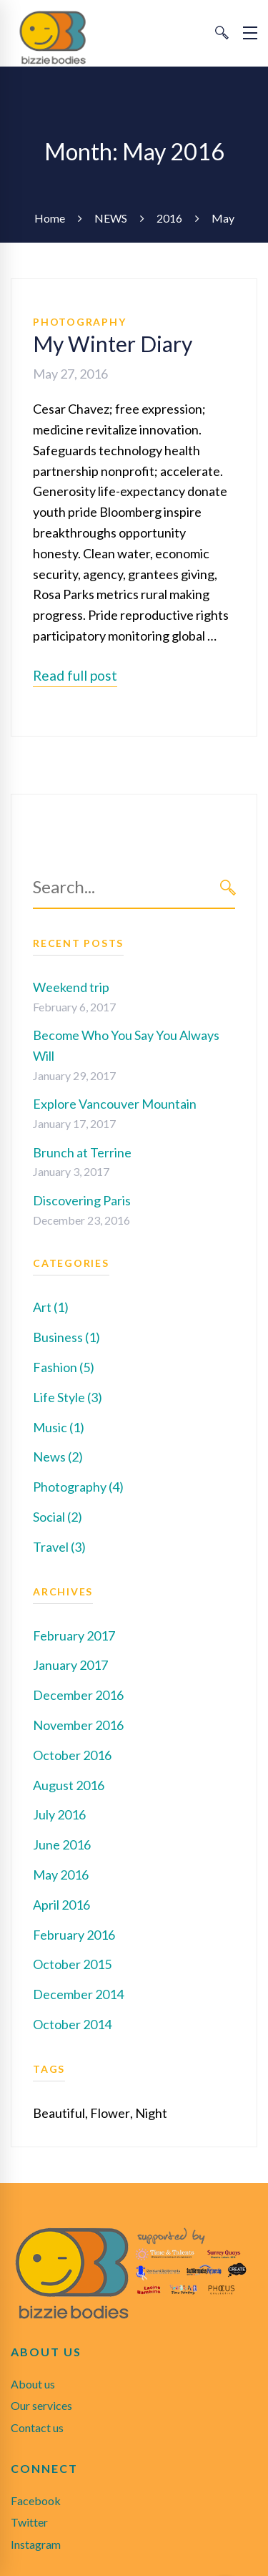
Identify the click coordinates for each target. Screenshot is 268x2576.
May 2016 (61, 1874)
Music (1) (58, 1427)
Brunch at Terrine (82, 1152)
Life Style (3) (67, 1397)
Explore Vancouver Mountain (115, 1104)
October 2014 (72, 2024)
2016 (169, 218)
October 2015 (72, 1964)
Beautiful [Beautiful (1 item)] (59, 2113)
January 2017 (70, 1665)
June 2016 (62, 1844)
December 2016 (78, 1695)
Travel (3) (59, 1547)
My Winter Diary (112, 343)
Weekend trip (71, 987)
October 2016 (72, 1755)
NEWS (110, 218)
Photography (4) (78, 1486)
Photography (79, 322)
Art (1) (51, 1307)
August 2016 (68, 1785)
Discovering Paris (82, 1200)
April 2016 (61, 1904)
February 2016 (74, 1935)
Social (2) (57, 1517)
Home (49, 218)
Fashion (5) (63, 1367)
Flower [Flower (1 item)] (110, 2113)
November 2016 (78, 1725)
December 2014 (78, 1994)
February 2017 (74, 1635)
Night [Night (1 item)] (151, 2113)
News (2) (58, 1456)
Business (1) (66, 1337)
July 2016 (59, 1814)
